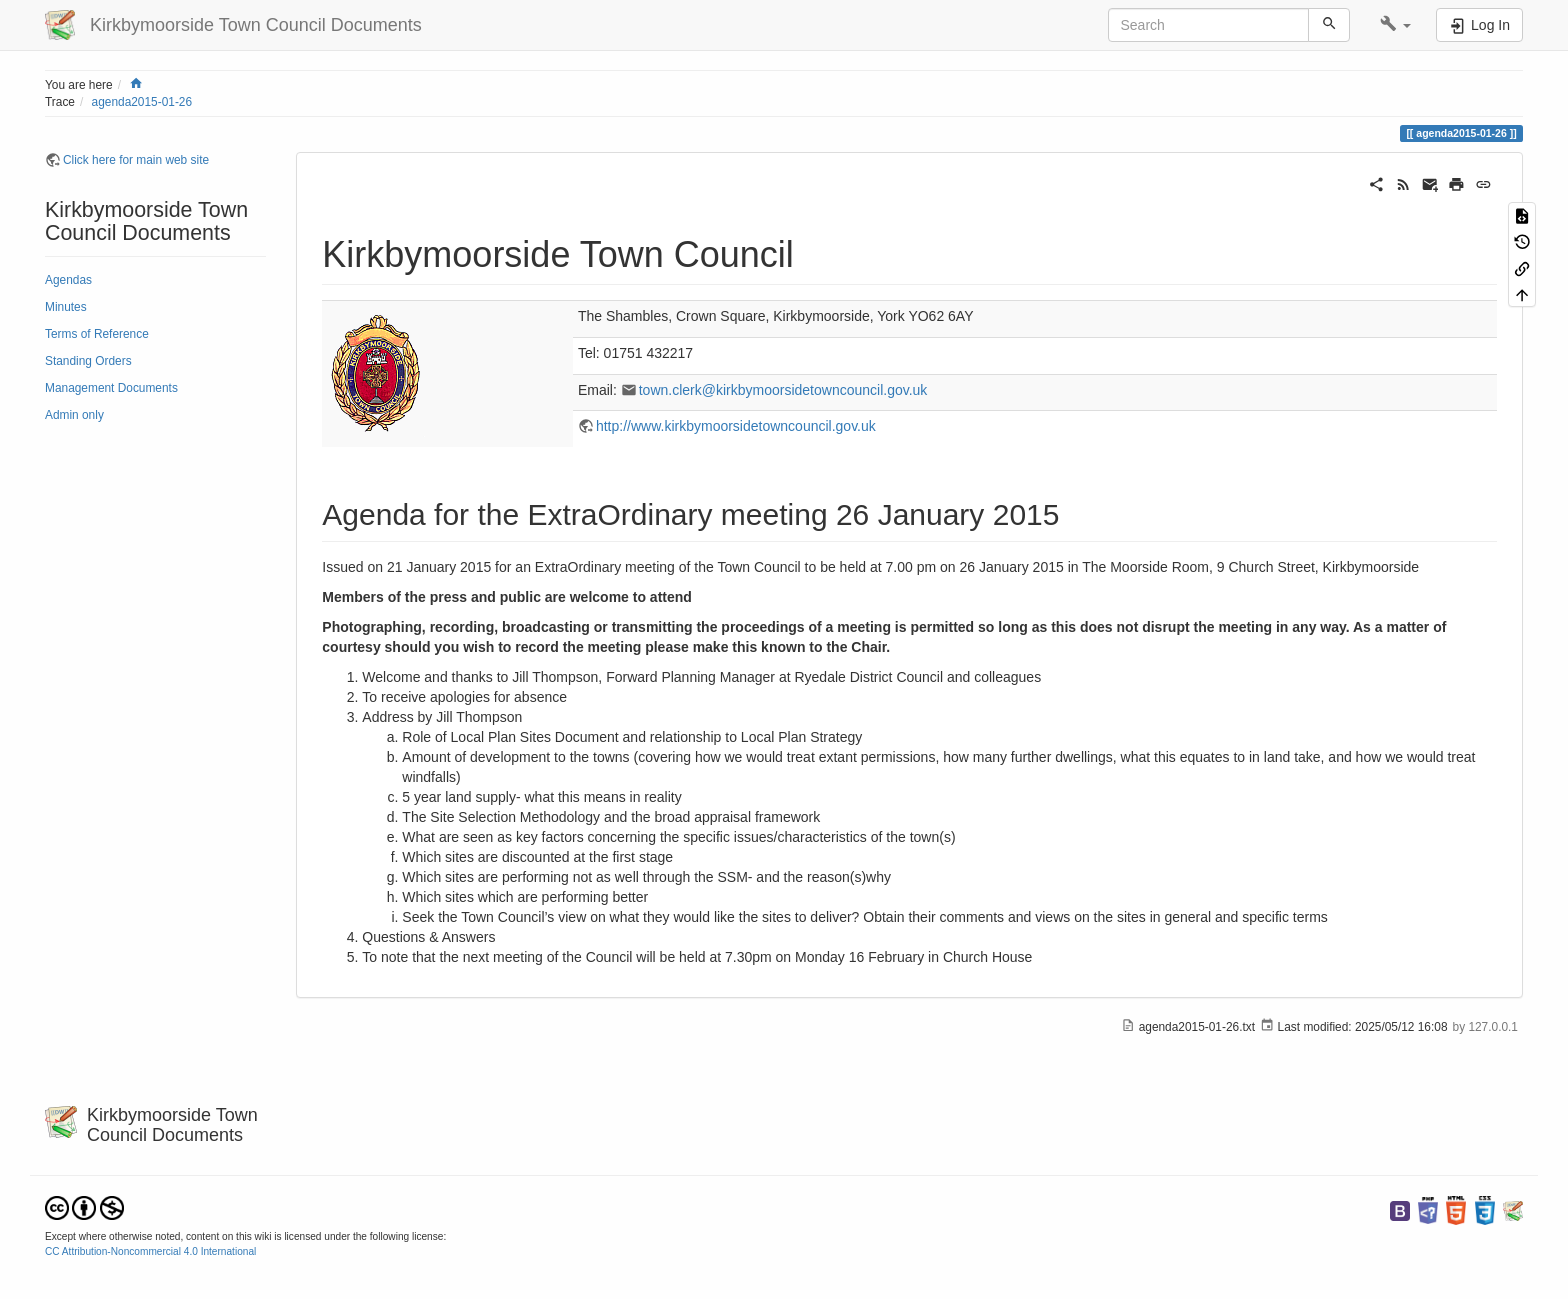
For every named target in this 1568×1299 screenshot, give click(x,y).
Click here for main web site (136, 160)
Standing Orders (88, 361)
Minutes (66, 307)
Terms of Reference (97, 334)
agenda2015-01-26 (142, 102)
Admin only (74, 415)
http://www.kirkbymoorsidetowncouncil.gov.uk (736, 426)
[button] (1395, 25)
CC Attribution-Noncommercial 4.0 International (150, 1251)
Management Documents (111, 388)
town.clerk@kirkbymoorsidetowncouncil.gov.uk (783, 390)
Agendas (68, 280)
